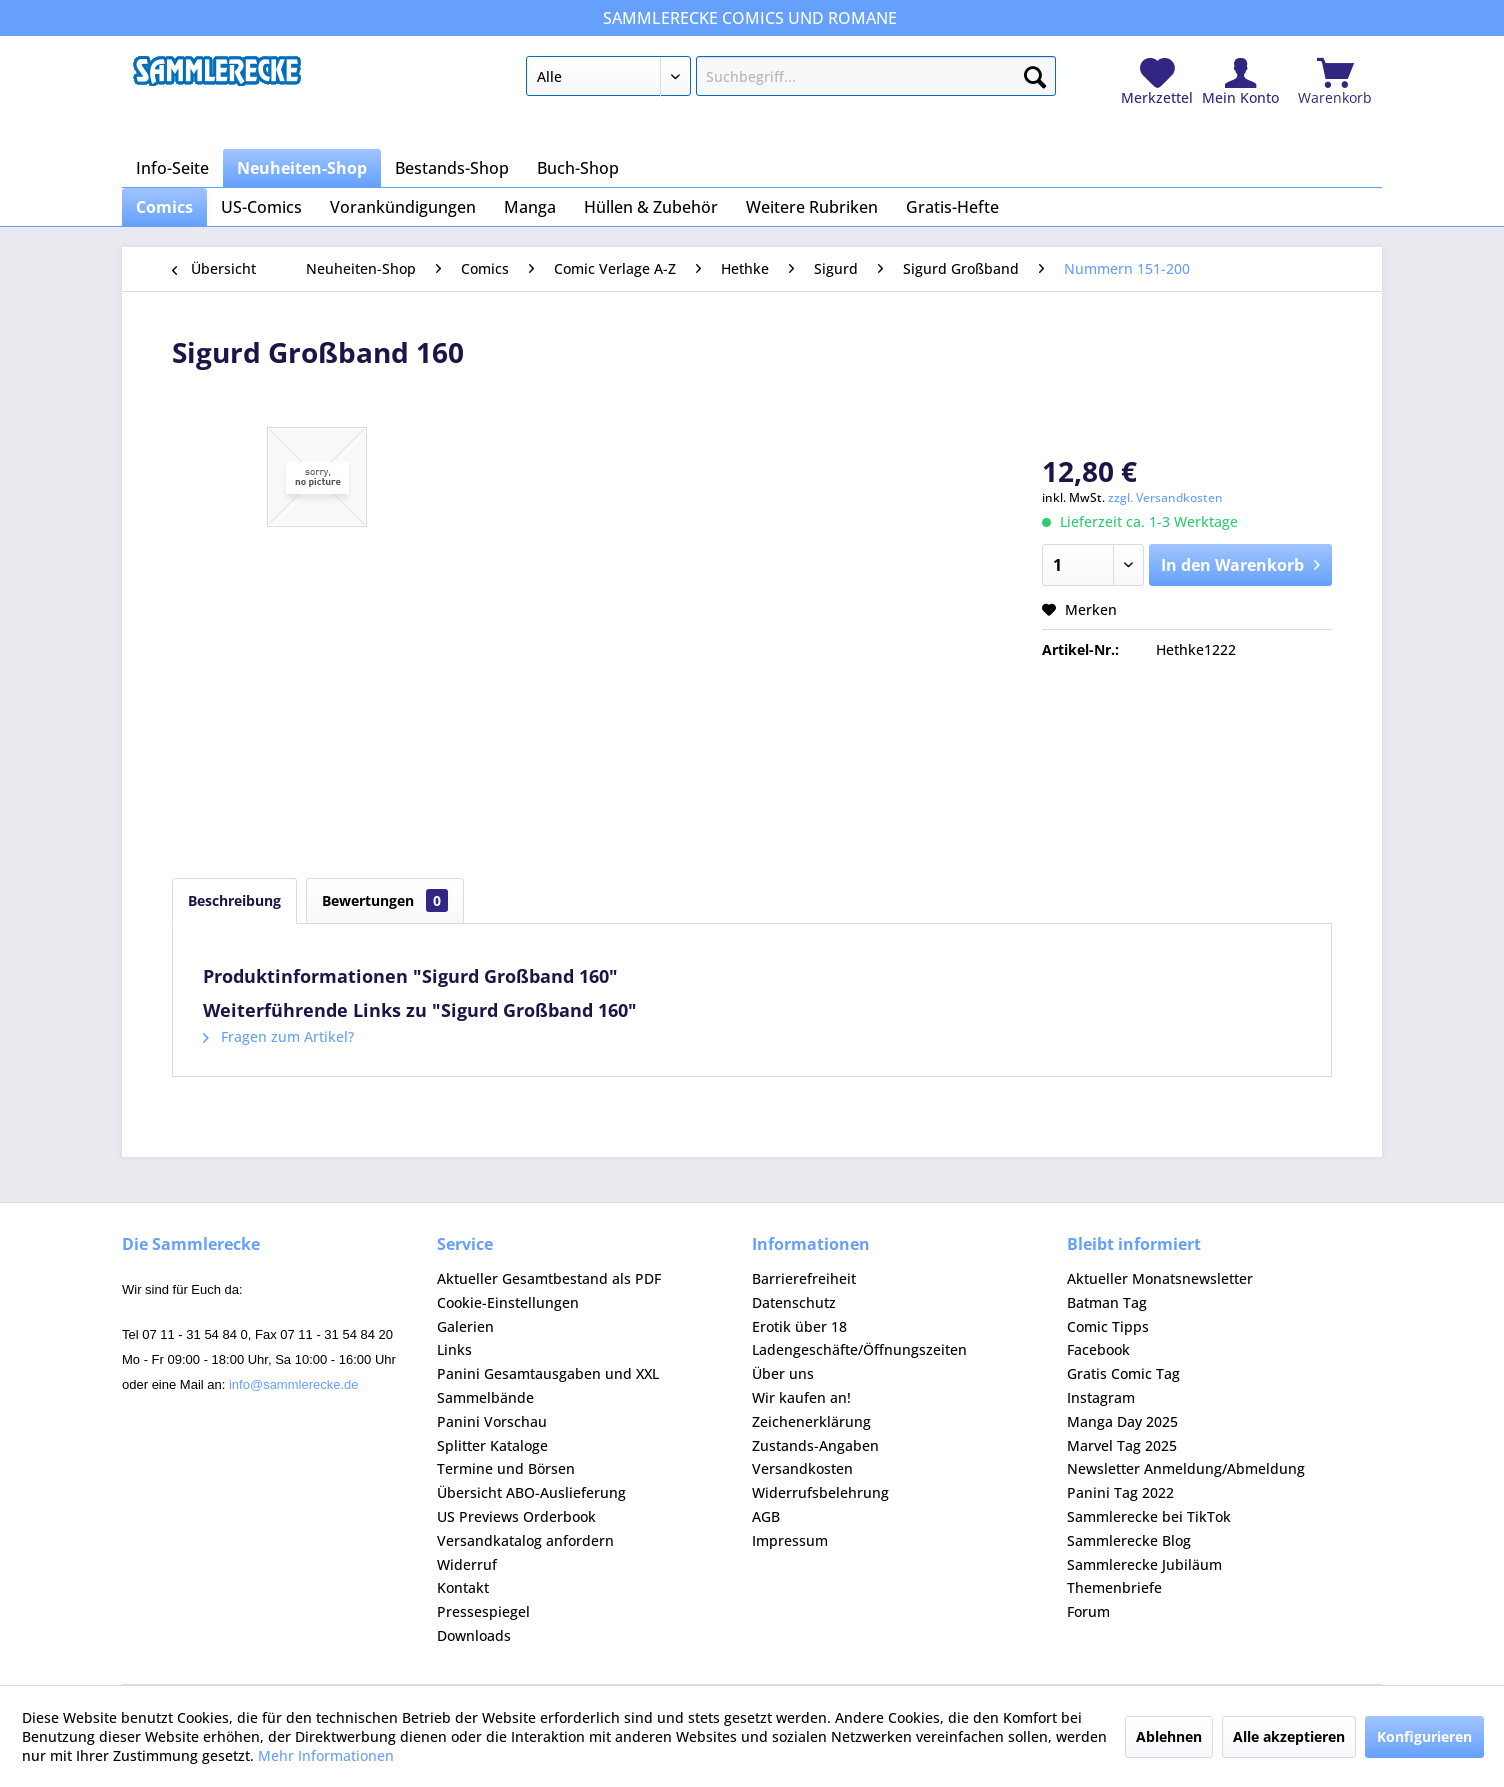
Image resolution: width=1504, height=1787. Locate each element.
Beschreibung (234, 900)
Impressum (790, 1540)
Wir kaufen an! (801, 1397)
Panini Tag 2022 (1120, 1492)
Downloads (474, 1635)
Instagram (1101, 1397)
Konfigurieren (1424, 1736)
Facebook (1098, 1349)
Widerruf (467, 1564)
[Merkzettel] (1157, 82)
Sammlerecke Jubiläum (1144, 1564)
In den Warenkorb (1240, 562)
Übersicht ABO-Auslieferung (531, 1492)
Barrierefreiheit (804, 1278)
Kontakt (463, 1587)
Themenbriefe (1114, 1587)
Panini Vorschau (492, 1421)
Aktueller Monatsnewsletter (1160, 1278)
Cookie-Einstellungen (508, 1302)
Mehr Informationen (326, 1755)
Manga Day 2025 (1122, 1421)
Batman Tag (1107, 1302)
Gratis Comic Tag (1123, 1373)
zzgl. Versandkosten (1165, 497)
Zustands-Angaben (815, 1445)
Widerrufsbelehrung (820, 1492)
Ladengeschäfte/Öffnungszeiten (859, 1349)
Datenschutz (794, 1302)
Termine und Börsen (506, 1468)
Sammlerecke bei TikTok (1149, 1516)
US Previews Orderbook (516, 1516)
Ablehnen (1169, 1736)
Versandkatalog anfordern (525, 1540)
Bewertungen (385, 900)
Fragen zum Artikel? (278, 1036)
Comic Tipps (1108, 1326)
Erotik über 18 (799, 1326)
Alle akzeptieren (1289, 1736)
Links (454, 1349)
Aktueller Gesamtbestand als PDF (549, 1278)
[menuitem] (790, 80)
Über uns (783, 1373)
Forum (1088, 1611)
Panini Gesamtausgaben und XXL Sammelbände (548, 1385)
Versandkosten (802, 1468)
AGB (766, 1516)
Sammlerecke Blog (1129, 1540)
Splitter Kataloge (492, 1445)
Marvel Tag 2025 (1122, 1445)
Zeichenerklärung (811, 1421)
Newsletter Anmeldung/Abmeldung (1186, 1468)
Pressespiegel (483, 1611)
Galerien (465, 1326)
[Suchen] (1035, 73)
